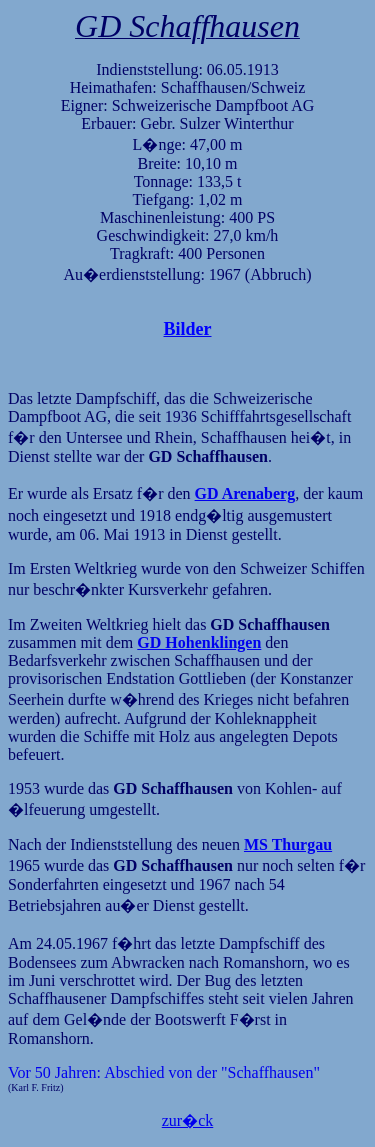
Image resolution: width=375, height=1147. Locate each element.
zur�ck (188, 1120)
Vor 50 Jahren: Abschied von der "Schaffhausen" (164, 1072)
